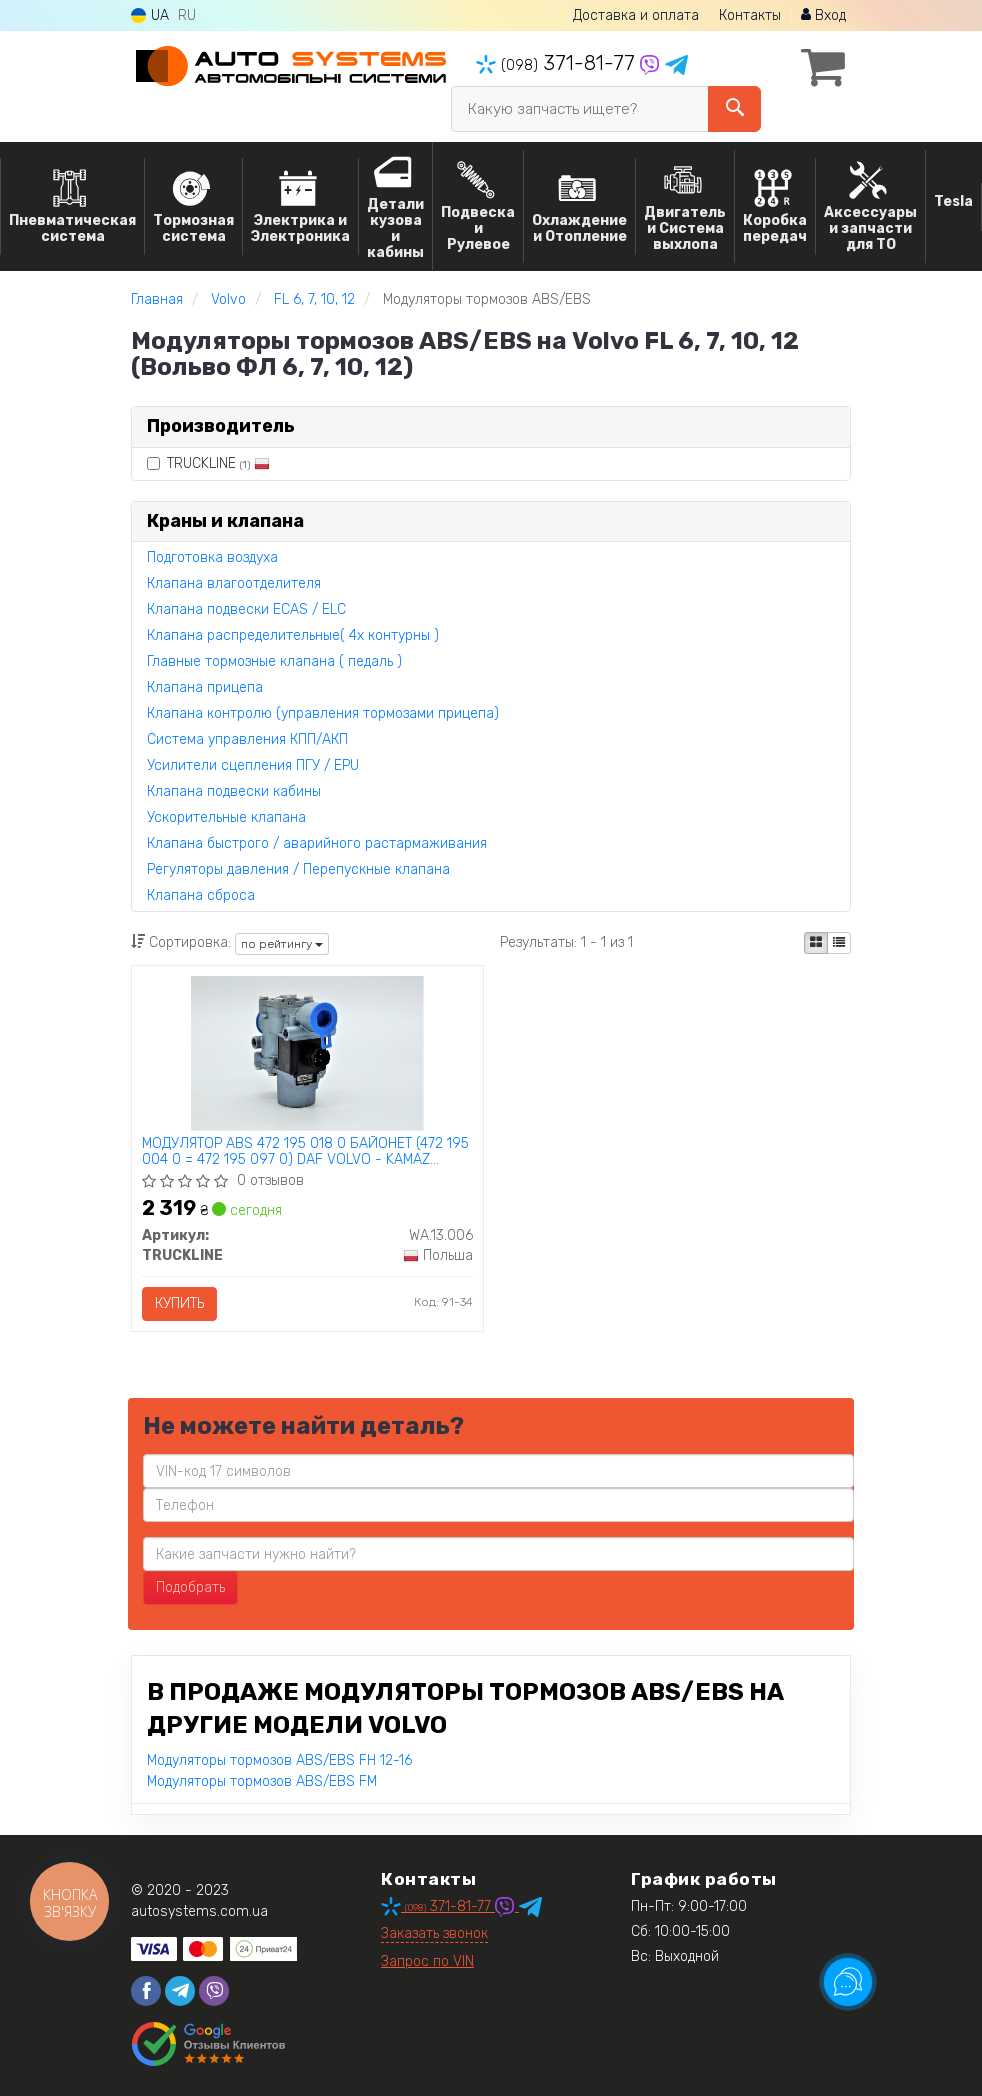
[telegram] (180, 1991)
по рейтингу (282, 944)
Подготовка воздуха (212, 557)
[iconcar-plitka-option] (816, 943)
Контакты (750, 15)
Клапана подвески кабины (234, 791)
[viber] (214, 1991)
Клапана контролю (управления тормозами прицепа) (323, 713)
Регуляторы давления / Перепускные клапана (298, 869)
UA (150, 15)
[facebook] (146, 1991)
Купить (179, 1303)
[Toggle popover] (848, 1982)
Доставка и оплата (636, 15)
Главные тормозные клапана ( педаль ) (274, 661)
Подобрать (190, 1587)
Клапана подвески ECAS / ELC (246, 609)
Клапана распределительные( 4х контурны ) (293, 635)
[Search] (734, 109)
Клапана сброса (201, 895)
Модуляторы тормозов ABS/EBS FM (262, 1781)
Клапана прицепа (205, 687)
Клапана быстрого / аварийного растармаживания (317, 843)
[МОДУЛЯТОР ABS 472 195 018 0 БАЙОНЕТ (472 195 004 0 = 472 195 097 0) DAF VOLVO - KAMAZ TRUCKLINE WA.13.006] (307, 1052)
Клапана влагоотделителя (234, 583)
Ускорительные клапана (226, 817)
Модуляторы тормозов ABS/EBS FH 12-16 (279, 1760)
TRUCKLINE (208, 463)
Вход (823, 15)
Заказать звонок (434, 1933)
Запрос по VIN (427, 1961)
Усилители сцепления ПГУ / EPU (253, 765)
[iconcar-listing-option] (839, 943)
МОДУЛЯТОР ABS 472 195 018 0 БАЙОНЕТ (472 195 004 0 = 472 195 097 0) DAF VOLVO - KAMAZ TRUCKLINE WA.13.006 (305, 1151)
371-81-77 (558, 63)
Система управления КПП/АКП (247, 739)
